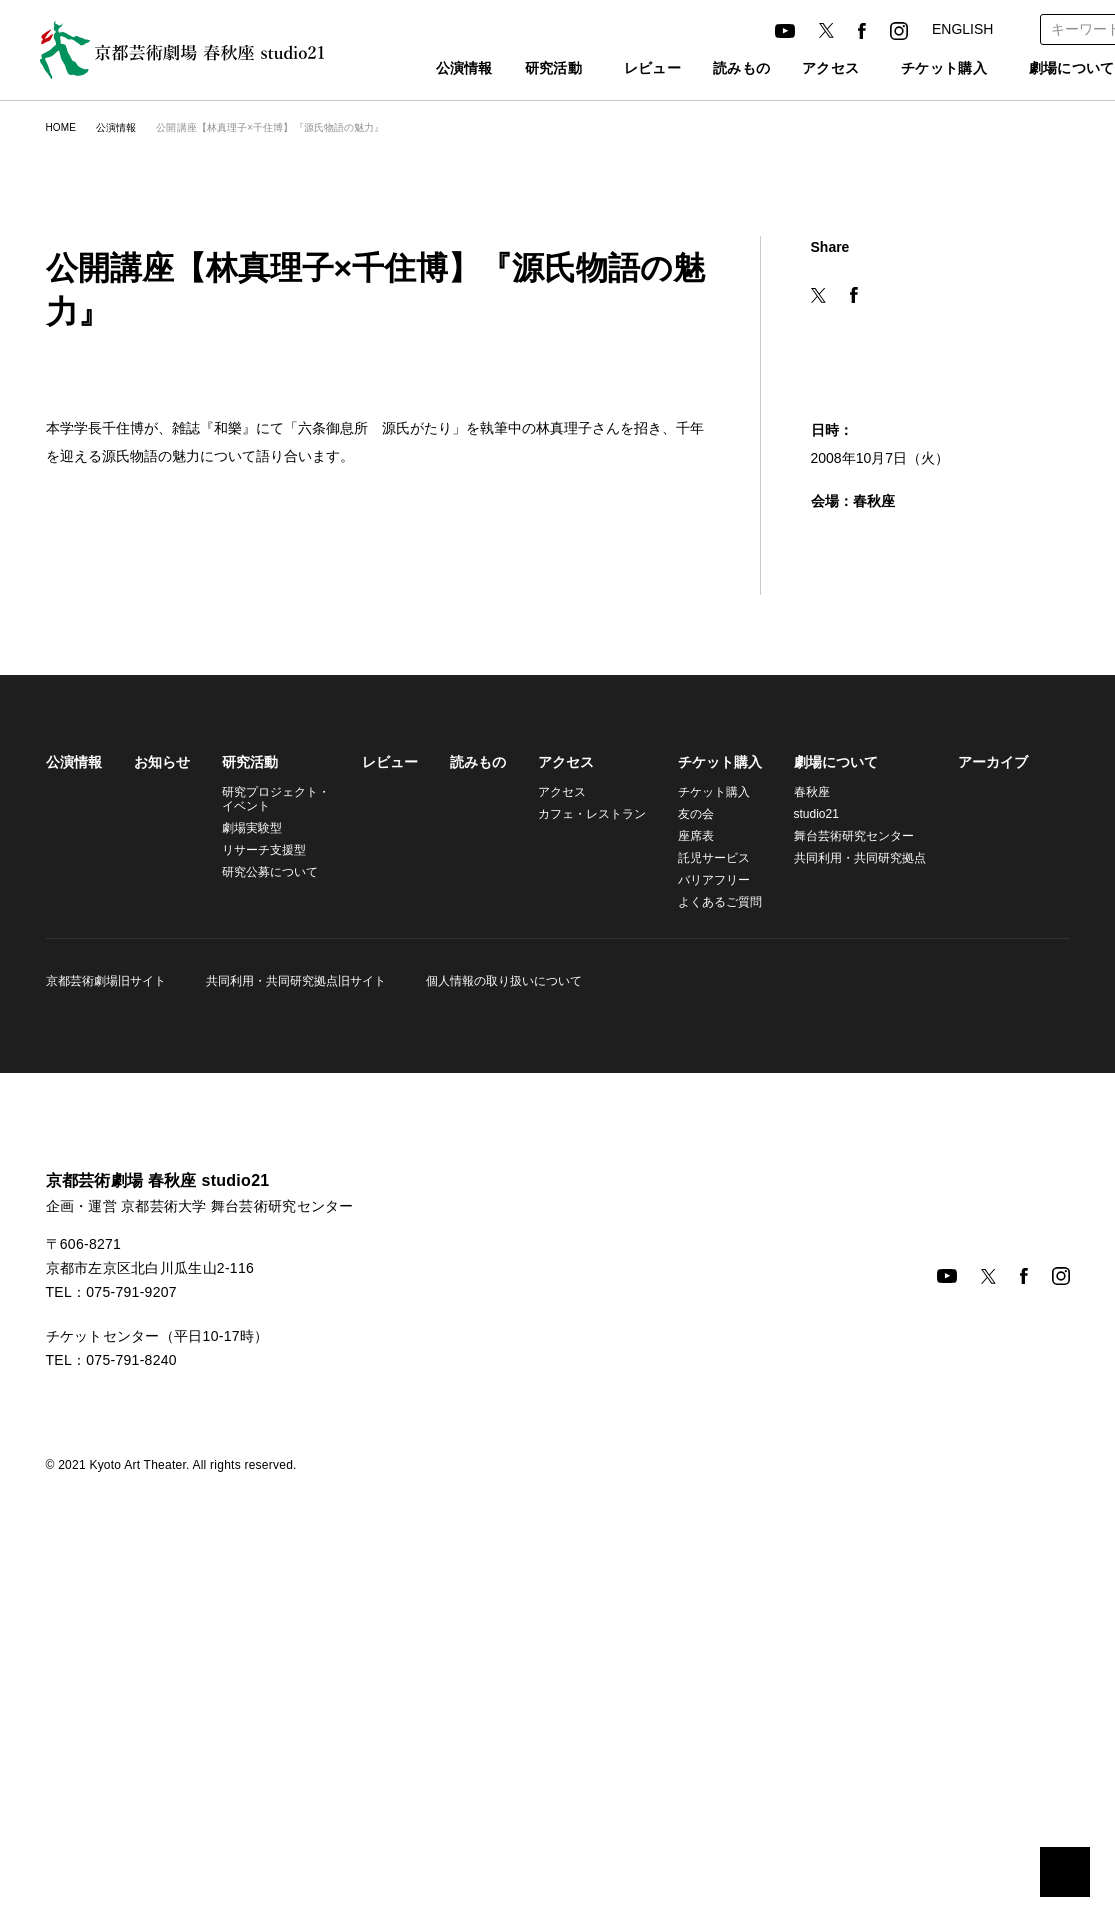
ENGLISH (961, 29)
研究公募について (270, 1210)
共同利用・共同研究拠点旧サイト (293, 1319)
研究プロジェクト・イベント (273, 1137)
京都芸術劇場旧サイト (106, 1319)
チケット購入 (922, 69)
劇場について (824, 1101)
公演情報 (420, 69)
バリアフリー (702, 1218)
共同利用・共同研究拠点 (845, 1196)
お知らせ (162, 1101)
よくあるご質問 (708, 1240)
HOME (60, 127)
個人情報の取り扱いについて (498, 1319)
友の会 (684, 1152)
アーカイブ (974, 1101)
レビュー (620, 69)
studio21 (806, 1152)
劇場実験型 (252, 1166)
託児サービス (702, 1196)
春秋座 (800, 1130)
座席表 (684, 1174)
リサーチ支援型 (264, 1188)
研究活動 (509, 69)
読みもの (709, 69)
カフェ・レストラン (583, 1152)
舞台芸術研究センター (842, 1174)
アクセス (798, 69)
